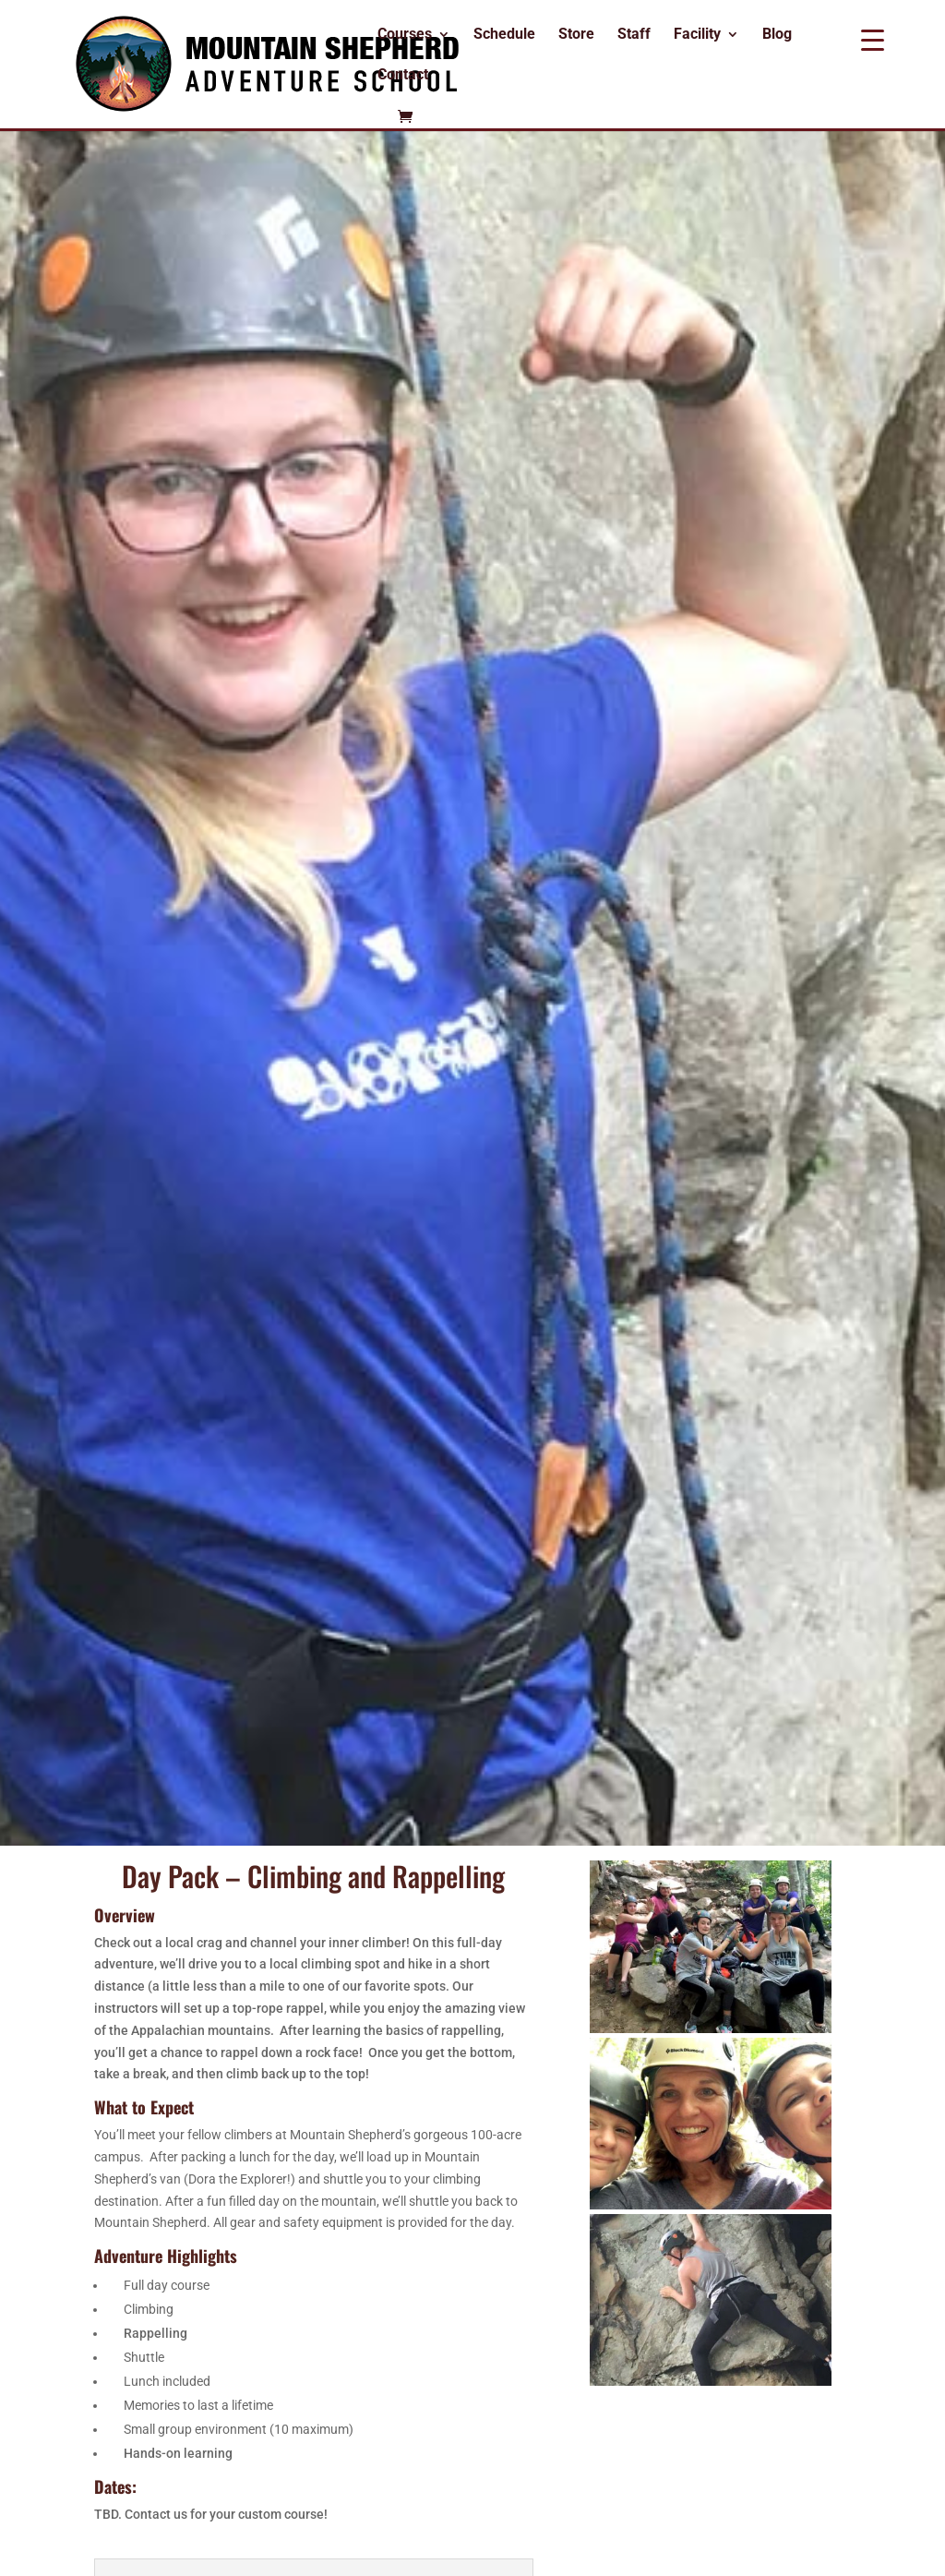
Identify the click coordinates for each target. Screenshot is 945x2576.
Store (576, 35)
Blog (777, 35)
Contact (402, 75)
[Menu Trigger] (872, 39)
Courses (404, 35)
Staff (634, 35)
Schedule (504, 35)
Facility (697, 35)
